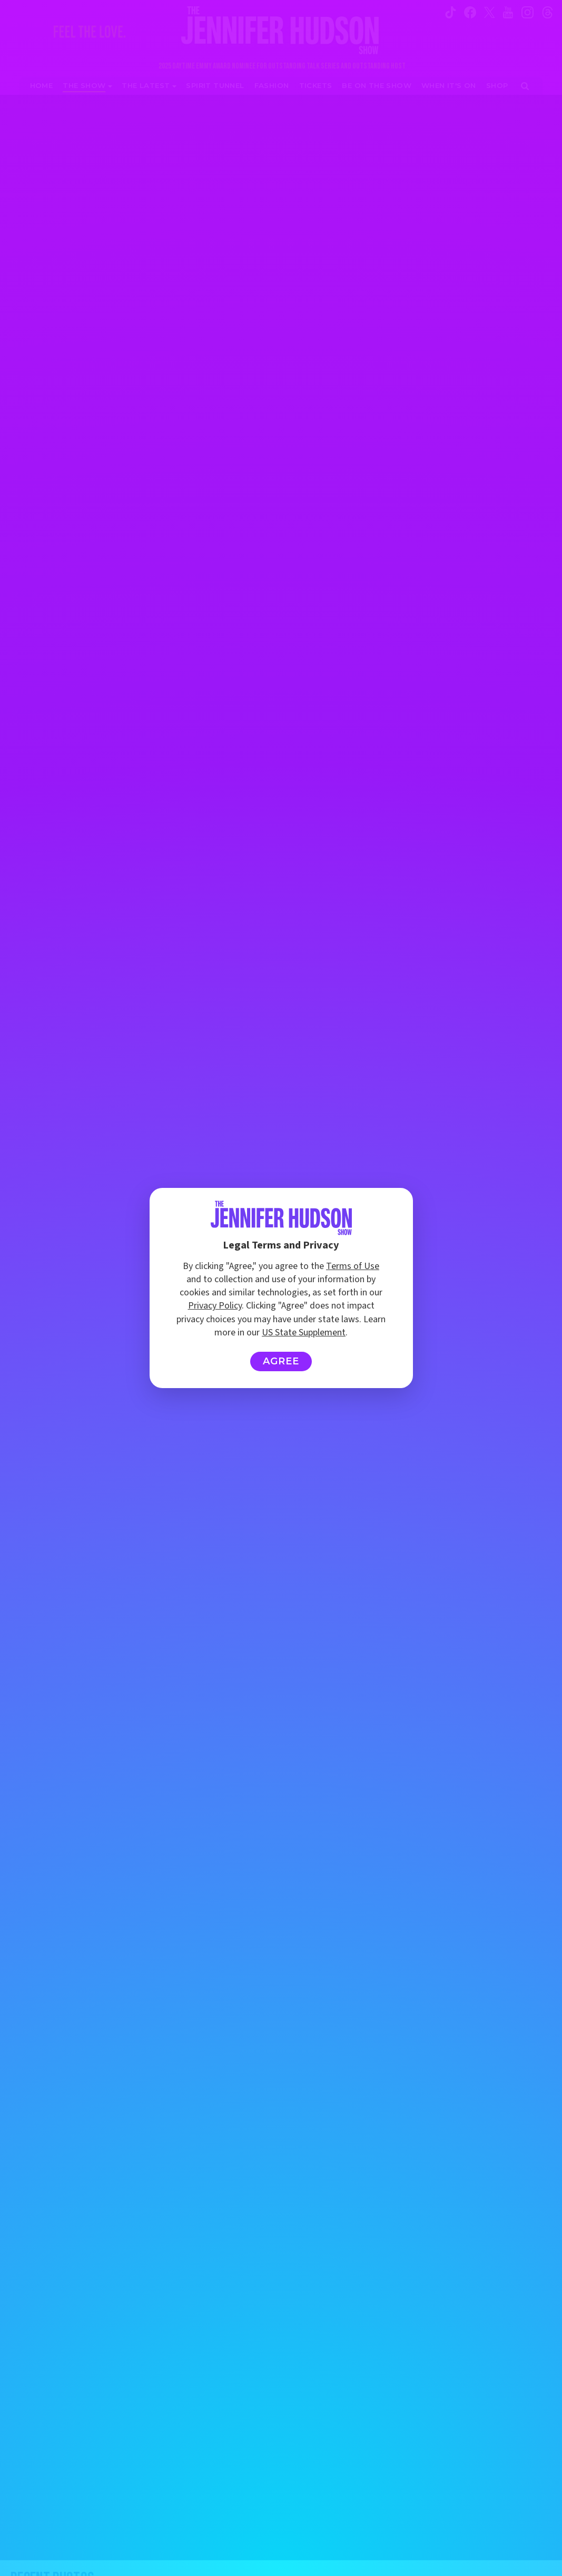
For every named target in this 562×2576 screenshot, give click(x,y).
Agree (281, 1361)
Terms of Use (352, 1266)
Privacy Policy (215, 1305)
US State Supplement (304, 1332)
